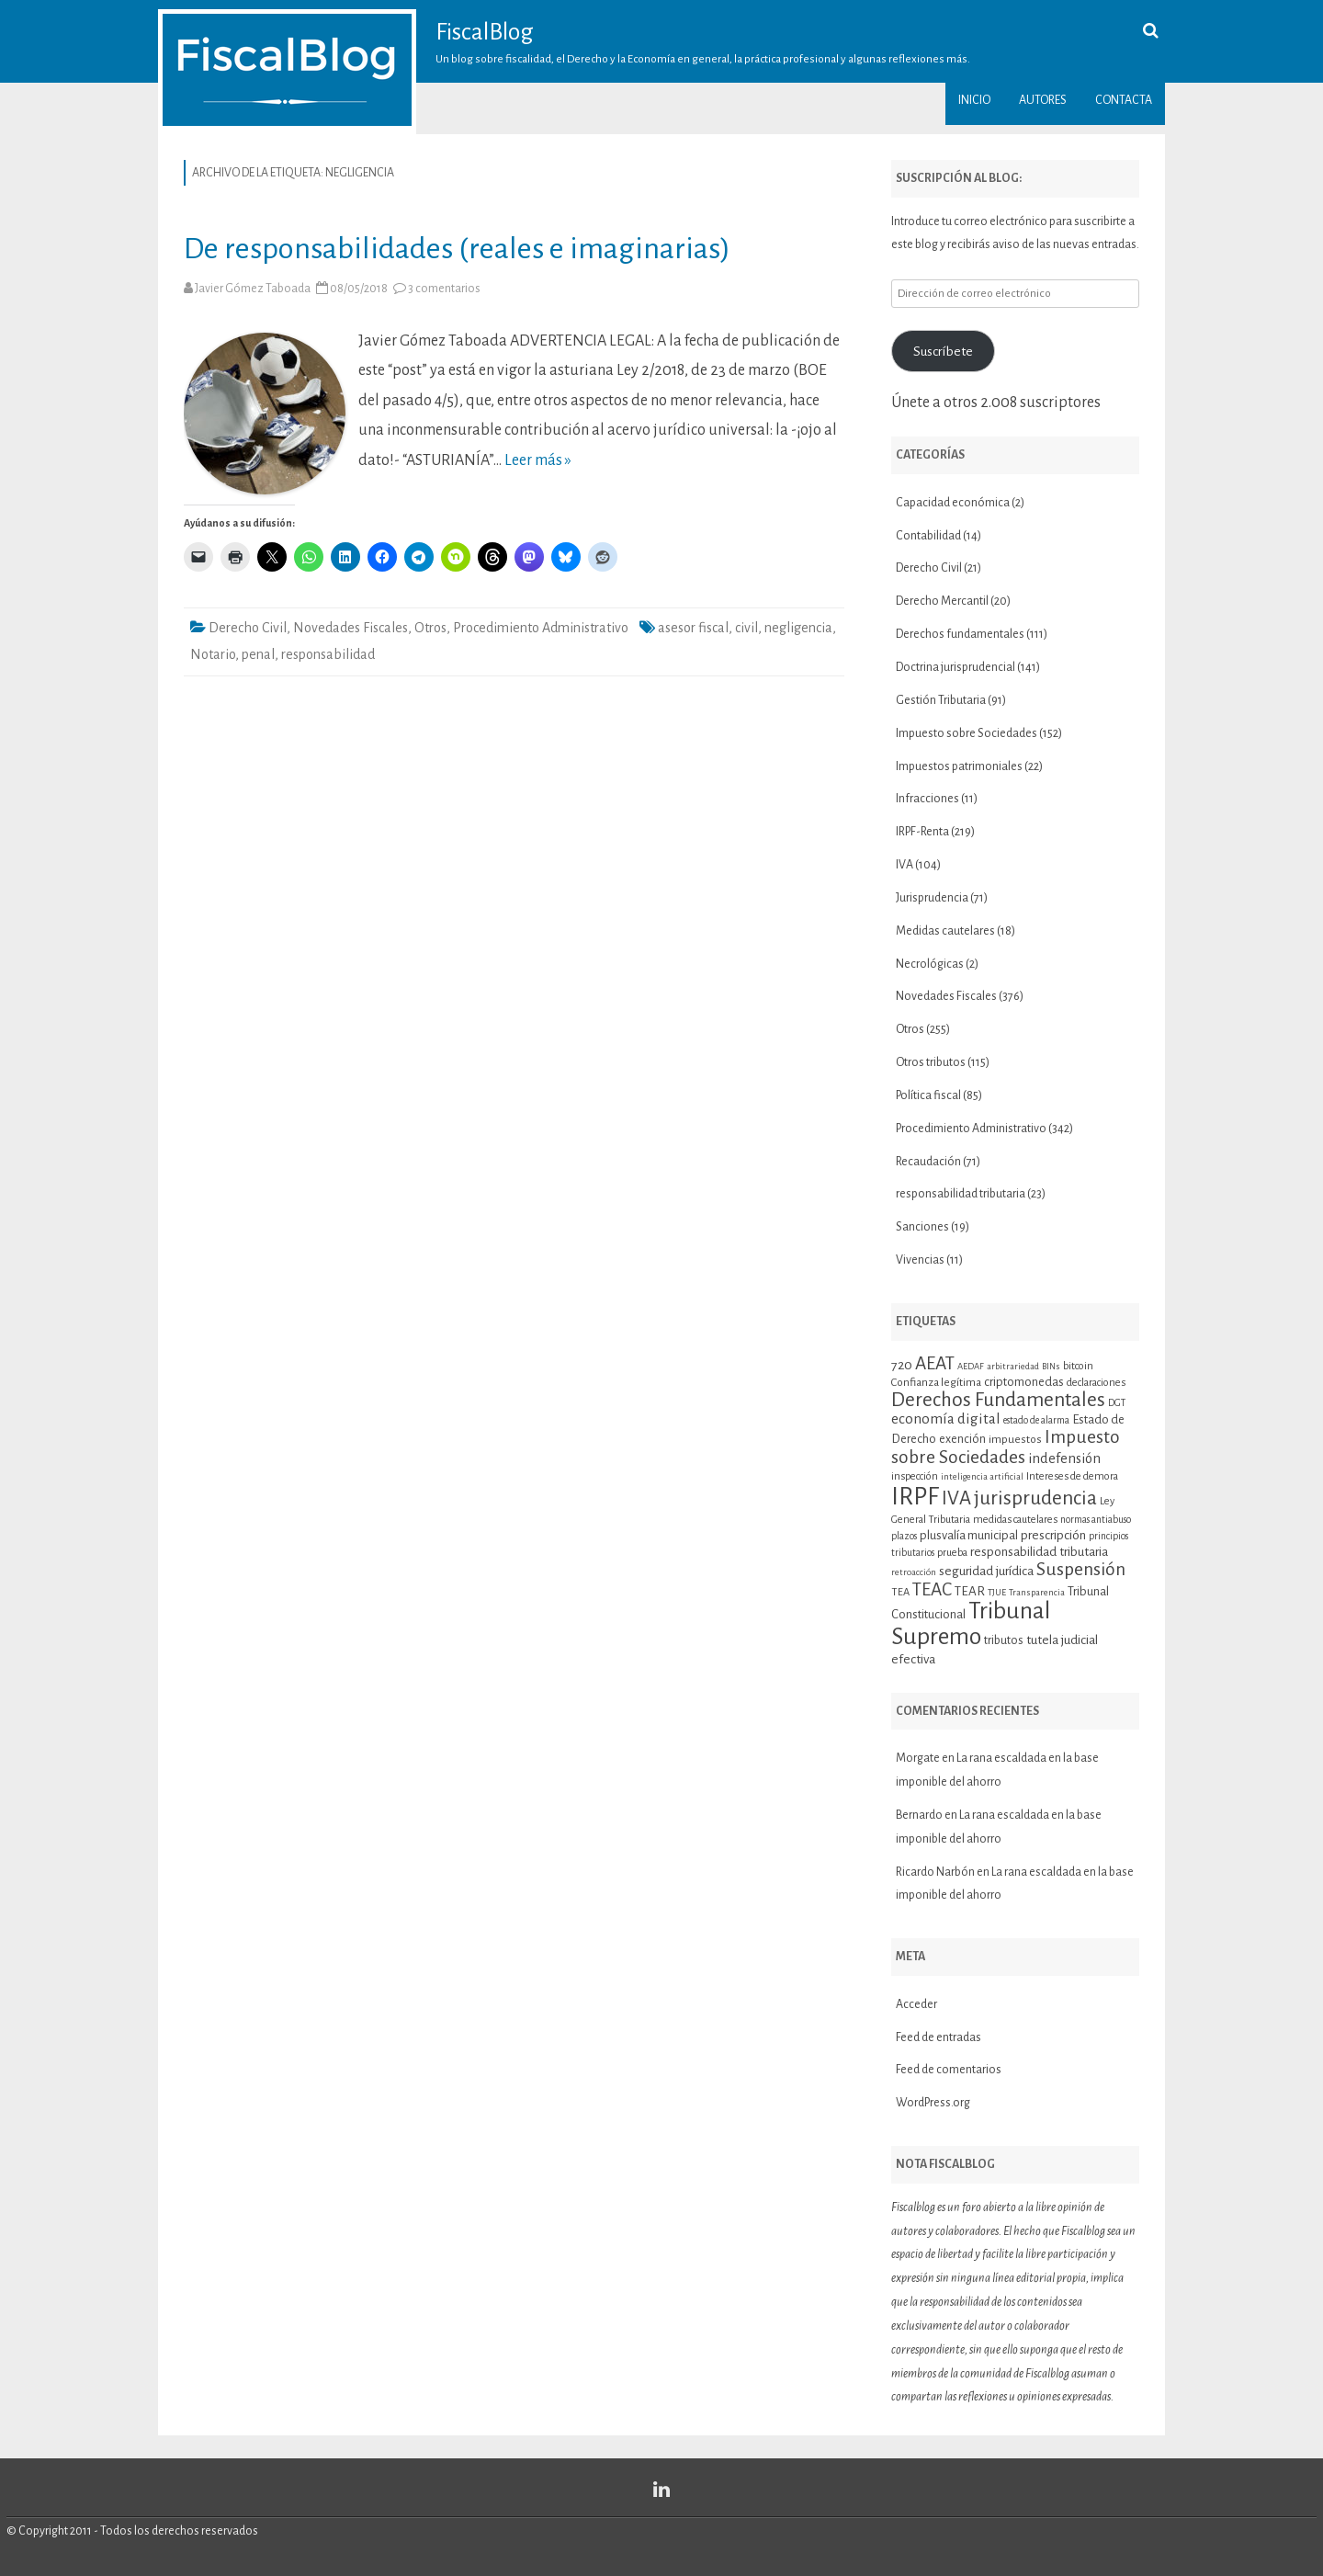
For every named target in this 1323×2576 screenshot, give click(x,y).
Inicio (974, 100)
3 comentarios (444, 288)
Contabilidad (928, 535)
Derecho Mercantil (942, 601)
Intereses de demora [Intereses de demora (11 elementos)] (1072, 1475)
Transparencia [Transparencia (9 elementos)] (1037, 1592)
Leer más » (537, 460)
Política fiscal (928, 1095)
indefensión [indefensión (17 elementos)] (1064, 1458)
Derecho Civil (248, 627)
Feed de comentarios (948, 2069)
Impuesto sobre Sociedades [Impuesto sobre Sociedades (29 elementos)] (1005, 1446)
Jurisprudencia (932, 897)
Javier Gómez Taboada (253, 288)
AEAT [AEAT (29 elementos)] (935, 1363)
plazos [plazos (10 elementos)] (904, 1536)
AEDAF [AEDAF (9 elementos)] (970, 1366)
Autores (1043, 100)
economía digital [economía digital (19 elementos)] (946, 1418)
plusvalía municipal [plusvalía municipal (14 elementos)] (969, 1535)
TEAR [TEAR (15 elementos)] (970, 1591)
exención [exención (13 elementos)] (962, 1439)
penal (258, 654)
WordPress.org (933, 2102)
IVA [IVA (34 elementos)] (956, 1498)
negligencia (798, 627)
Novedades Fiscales (350, 627)
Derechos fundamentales (960, 634)
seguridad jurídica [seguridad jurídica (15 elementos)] (986, 1571)
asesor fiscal (693, 627)
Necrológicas (930, 964)
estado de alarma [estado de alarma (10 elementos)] (1036, 1420)
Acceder (916, 2004)
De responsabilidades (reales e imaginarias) (457, 249)
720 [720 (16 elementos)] (901, 1364)
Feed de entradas (938, 2037)
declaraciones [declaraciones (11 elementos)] (1096, 1382)
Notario (212, 654)
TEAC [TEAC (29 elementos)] (932, 1589)
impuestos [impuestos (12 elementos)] (1015, 1440)
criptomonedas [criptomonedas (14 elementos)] (1024, 1382)
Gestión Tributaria (941, 700)
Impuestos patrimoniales (959, 766)
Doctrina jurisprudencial (955, 667)
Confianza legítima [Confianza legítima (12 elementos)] (936, 1383)
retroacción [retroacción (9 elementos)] (913, 1572)
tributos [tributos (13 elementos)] (1003, 1640)
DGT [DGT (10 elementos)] (1116, 1403)
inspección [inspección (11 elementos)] (914, 1475)
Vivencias (920, 1260)
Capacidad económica (953, 502)
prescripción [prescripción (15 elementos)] (1053, 1535)
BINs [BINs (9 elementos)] (1051, 1366)
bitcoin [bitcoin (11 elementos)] (1078, 1365)
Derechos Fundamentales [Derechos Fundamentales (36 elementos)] (998, 1400)
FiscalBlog (484, 32)
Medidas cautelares (945, 931)
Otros (430, 627)
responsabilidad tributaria (960, 1193)
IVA (904, 864)
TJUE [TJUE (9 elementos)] (997, 1592)
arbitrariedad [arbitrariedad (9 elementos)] (1013, 1366)
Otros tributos (931, 1062)
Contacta (1123, 100)
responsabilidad (328, 654)
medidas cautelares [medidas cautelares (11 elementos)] (1015, 1519)
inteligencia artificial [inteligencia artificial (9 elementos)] (982, 1476)
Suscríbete (943, 351)
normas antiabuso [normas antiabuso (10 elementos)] (1095, 1520)
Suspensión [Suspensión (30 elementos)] (1080, 1569)
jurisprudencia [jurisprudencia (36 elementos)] (1035, 1498)
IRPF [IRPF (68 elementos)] (915, 1496)
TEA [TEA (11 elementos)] (900, 1591)
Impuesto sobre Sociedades (966, 733)
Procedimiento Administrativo (540, 627)
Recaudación (928, 1161)
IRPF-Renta (922, 831)
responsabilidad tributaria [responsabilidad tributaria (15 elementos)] (1039, 1552)
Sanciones (922, 1226)
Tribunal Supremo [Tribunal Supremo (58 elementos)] (970, 1624)
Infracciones (927, 798)
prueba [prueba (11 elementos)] (952, 1552)
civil (746, 627)
